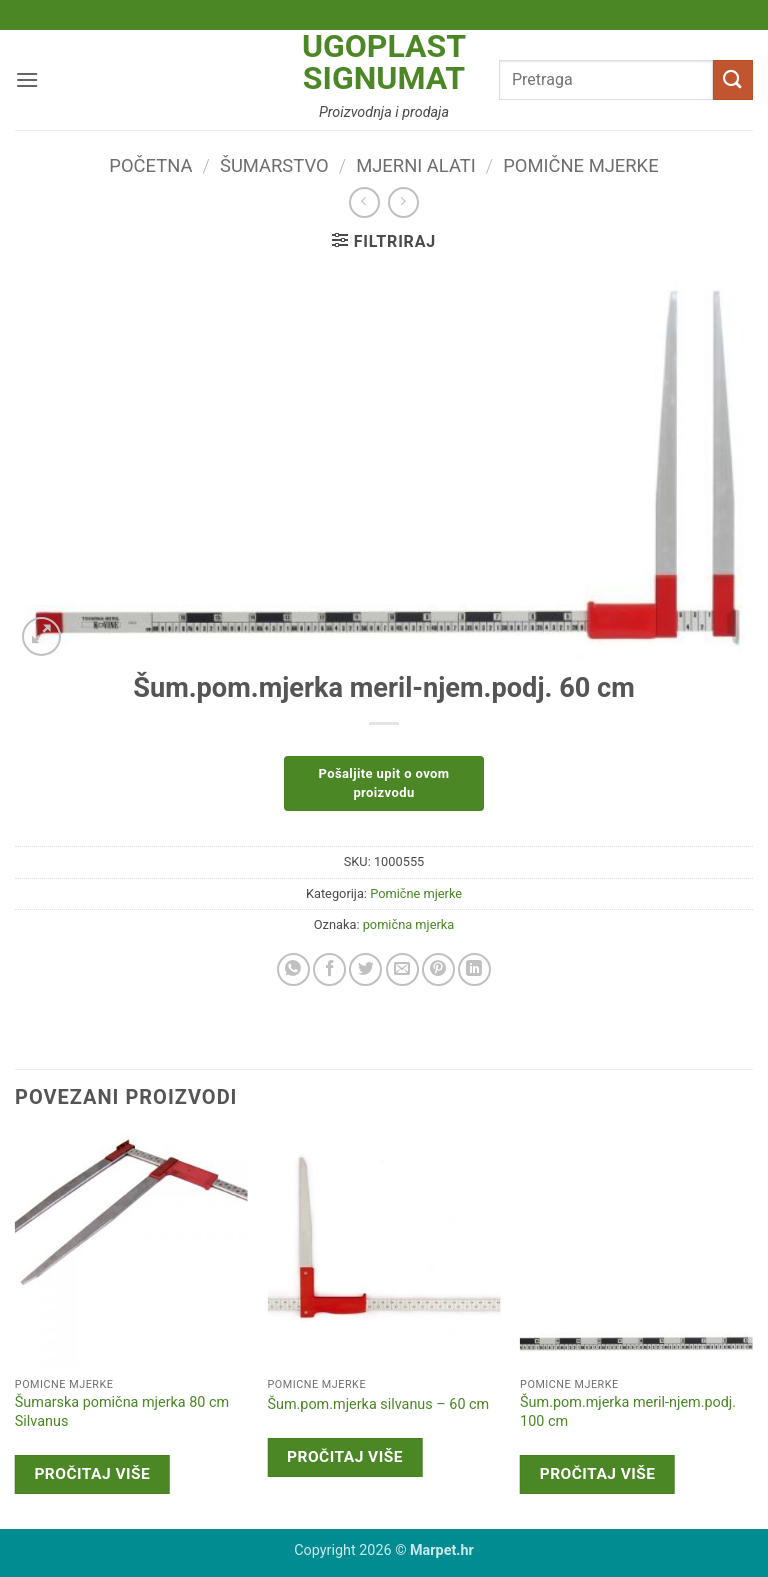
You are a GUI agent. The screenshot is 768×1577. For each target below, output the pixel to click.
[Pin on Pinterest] (438, 969)
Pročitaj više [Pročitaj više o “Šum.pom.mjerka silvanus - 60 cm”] (345, 1457)
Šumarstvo (274, 165)
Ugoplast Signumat (384, 62)
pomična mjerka (409, 924)
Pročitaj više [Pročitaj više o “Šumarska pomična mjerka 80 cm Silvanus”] (92, 1474)
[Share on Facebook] (329, 969)
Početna (150, 165)
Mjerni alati (416, 165)
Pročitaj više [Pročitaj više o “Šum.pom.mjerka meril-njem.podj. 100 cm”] (598, 1474)
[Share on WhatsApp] (293, 969)
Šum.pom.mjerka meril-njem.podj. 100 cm (628, 1412)
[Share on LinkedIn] (474, 969)
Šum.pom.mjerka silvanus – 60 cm (378, 1404)
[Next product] (364, 202)
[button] (27, 79)
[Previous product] (403, 202)
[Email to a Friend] (402, 969)
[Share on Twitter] (365, 969)
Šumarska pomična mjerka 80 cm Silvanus (122, 1412)
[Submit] (733, 79)
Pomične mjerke (580, 165)
